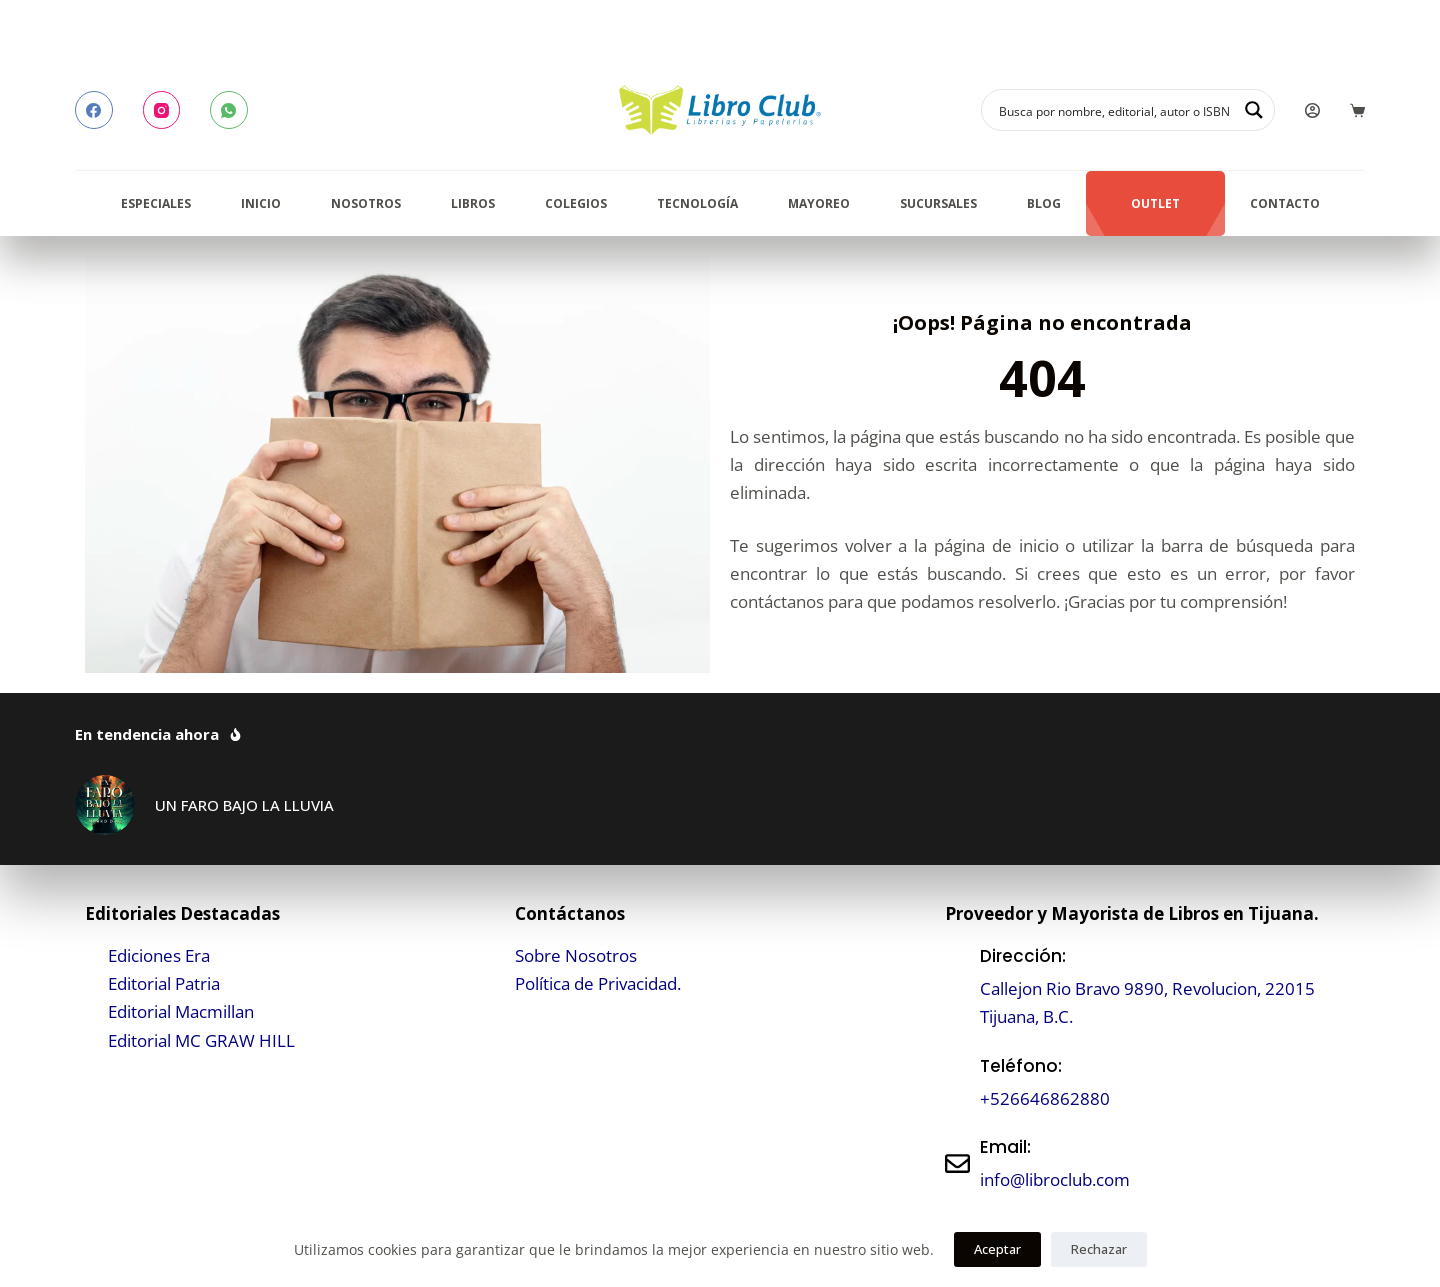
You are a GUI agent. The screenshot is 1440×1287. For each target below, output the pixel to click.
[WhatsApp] (229, 110)
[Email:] (957, 1163)
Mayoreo (819, 203)
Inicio (261, 203)
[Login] (1312, 110)
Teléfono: (1021, 1066)
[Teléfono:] (957, 1082)
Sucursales (938, 203)
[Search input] (1115, 110)
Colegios (576, 203)
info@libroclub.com (1055, 1179)
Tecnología (697, 203)
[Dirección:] (957, 986)
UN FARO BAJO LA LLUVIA (244, 805)
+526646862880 (1045, 1098)
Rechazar (1099, 1249)
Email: (1005, 1147)
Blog (1044, 203)
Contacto (1285, 203)
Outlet (1155, 203)
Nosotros (366, 203)
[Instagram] (162, 110)
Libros (473, 203)
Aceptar (997, 1249)
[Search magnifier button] (1254, 110)
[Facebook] (94, 110)
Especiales (156, 203)
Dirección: (1023, 956)
